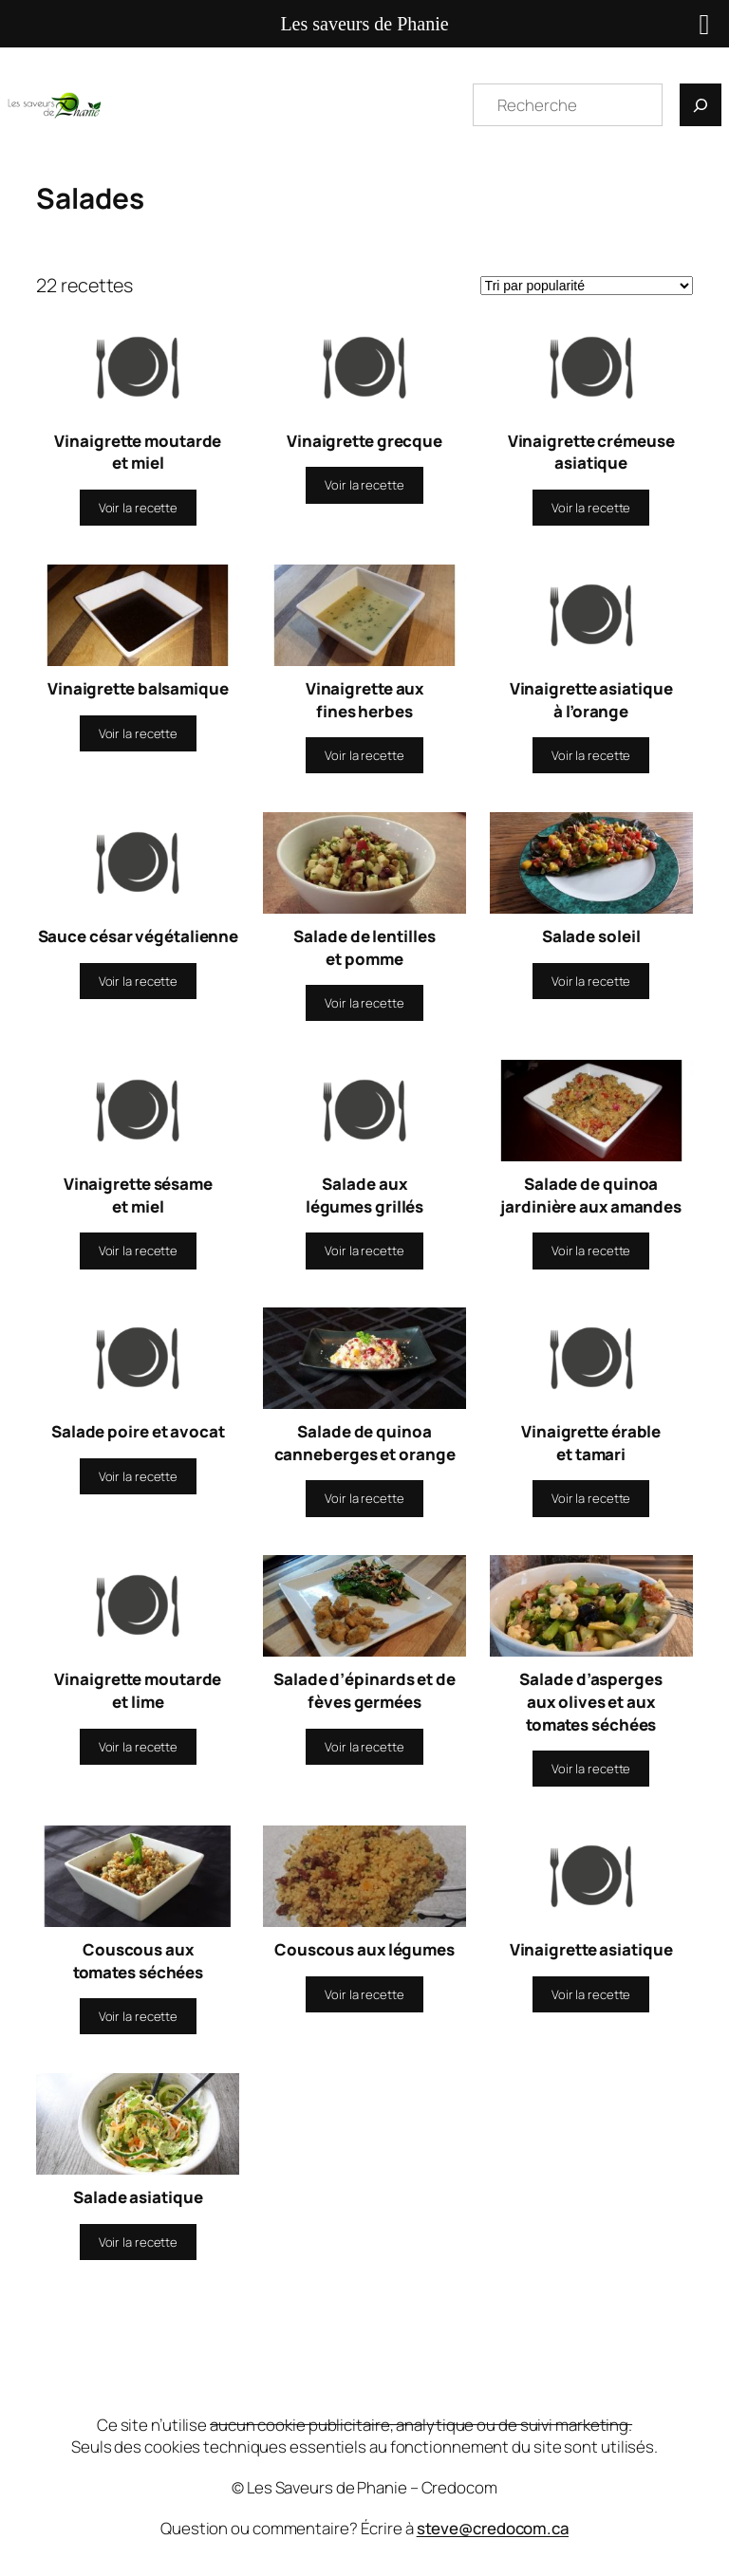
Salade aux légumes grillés (365, 1195)
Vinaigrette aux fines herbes (365, 699)
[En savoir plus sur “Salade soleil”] (591, 981)
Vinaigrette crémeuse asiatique (591, 452)
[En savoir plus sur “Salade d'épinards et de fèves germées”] (364, 1747)
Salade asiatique (137, 2197)
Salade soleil (591, 936)
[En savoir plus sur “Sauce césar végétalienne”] (138, 981)
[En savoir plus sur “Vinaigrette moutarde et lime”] (138, 1747)
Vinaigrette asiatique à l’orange (591, 699)
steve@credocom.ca (493, 2528)
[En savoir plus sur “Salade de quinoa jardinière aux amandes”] (591, 1250)
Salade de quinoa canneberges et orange (365, 1442)
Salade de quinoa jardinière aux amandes (591, 1195)
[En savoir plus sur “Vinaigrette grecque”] (364, 485)
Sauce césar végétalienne (138, 936)
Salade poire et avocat (138, 1431)
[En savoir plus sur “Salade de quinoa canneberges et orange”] (364, 1498)
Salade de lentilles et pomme (364, 947)
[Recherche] (700, 104)
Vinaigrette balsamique (138, 688)
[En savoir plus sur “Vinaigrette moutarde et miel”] (138, 508)
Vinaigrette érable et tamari (591, 1442)
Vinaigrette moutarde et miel (137, 452)
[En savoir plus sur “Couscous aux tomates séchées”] (138, 2016)
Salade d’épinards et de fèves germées (364, 1690)
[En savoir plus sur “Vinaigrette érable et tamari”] (591, 1498)
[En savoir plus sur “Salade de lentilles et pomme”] (364, 1003)
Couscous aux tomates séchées (138, 1960)
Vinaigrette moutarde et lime (137, 1690)
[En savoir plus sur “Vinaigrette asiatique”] (591, 1994)
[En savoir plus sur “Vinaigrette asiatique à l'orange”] (591, 755)
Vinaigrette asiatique (591, 1949)
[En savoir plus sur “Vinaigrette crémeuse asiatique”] (591, 508)
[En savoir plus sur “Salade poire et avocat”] (138, 1476)
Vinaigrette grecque (364, 441)
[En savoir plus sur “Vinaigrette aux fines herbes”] (364, 755)
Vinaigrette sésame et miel (138, 1195)
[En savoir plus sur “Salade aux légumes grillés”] (364, 1250)
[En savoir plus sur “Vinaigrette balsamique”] (138, 733)
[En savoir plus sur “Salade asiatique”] (138, 2242)
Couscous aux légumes (364, 1949)
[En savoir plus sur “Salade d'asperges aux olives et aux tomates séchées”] (591, 1769)
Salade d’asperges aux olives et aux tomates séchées (590, 1701)
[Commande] (586, 285)
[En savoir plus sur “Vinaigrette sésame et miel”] (138, 1250)
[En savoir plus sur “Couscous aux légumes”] (364, 1994)
